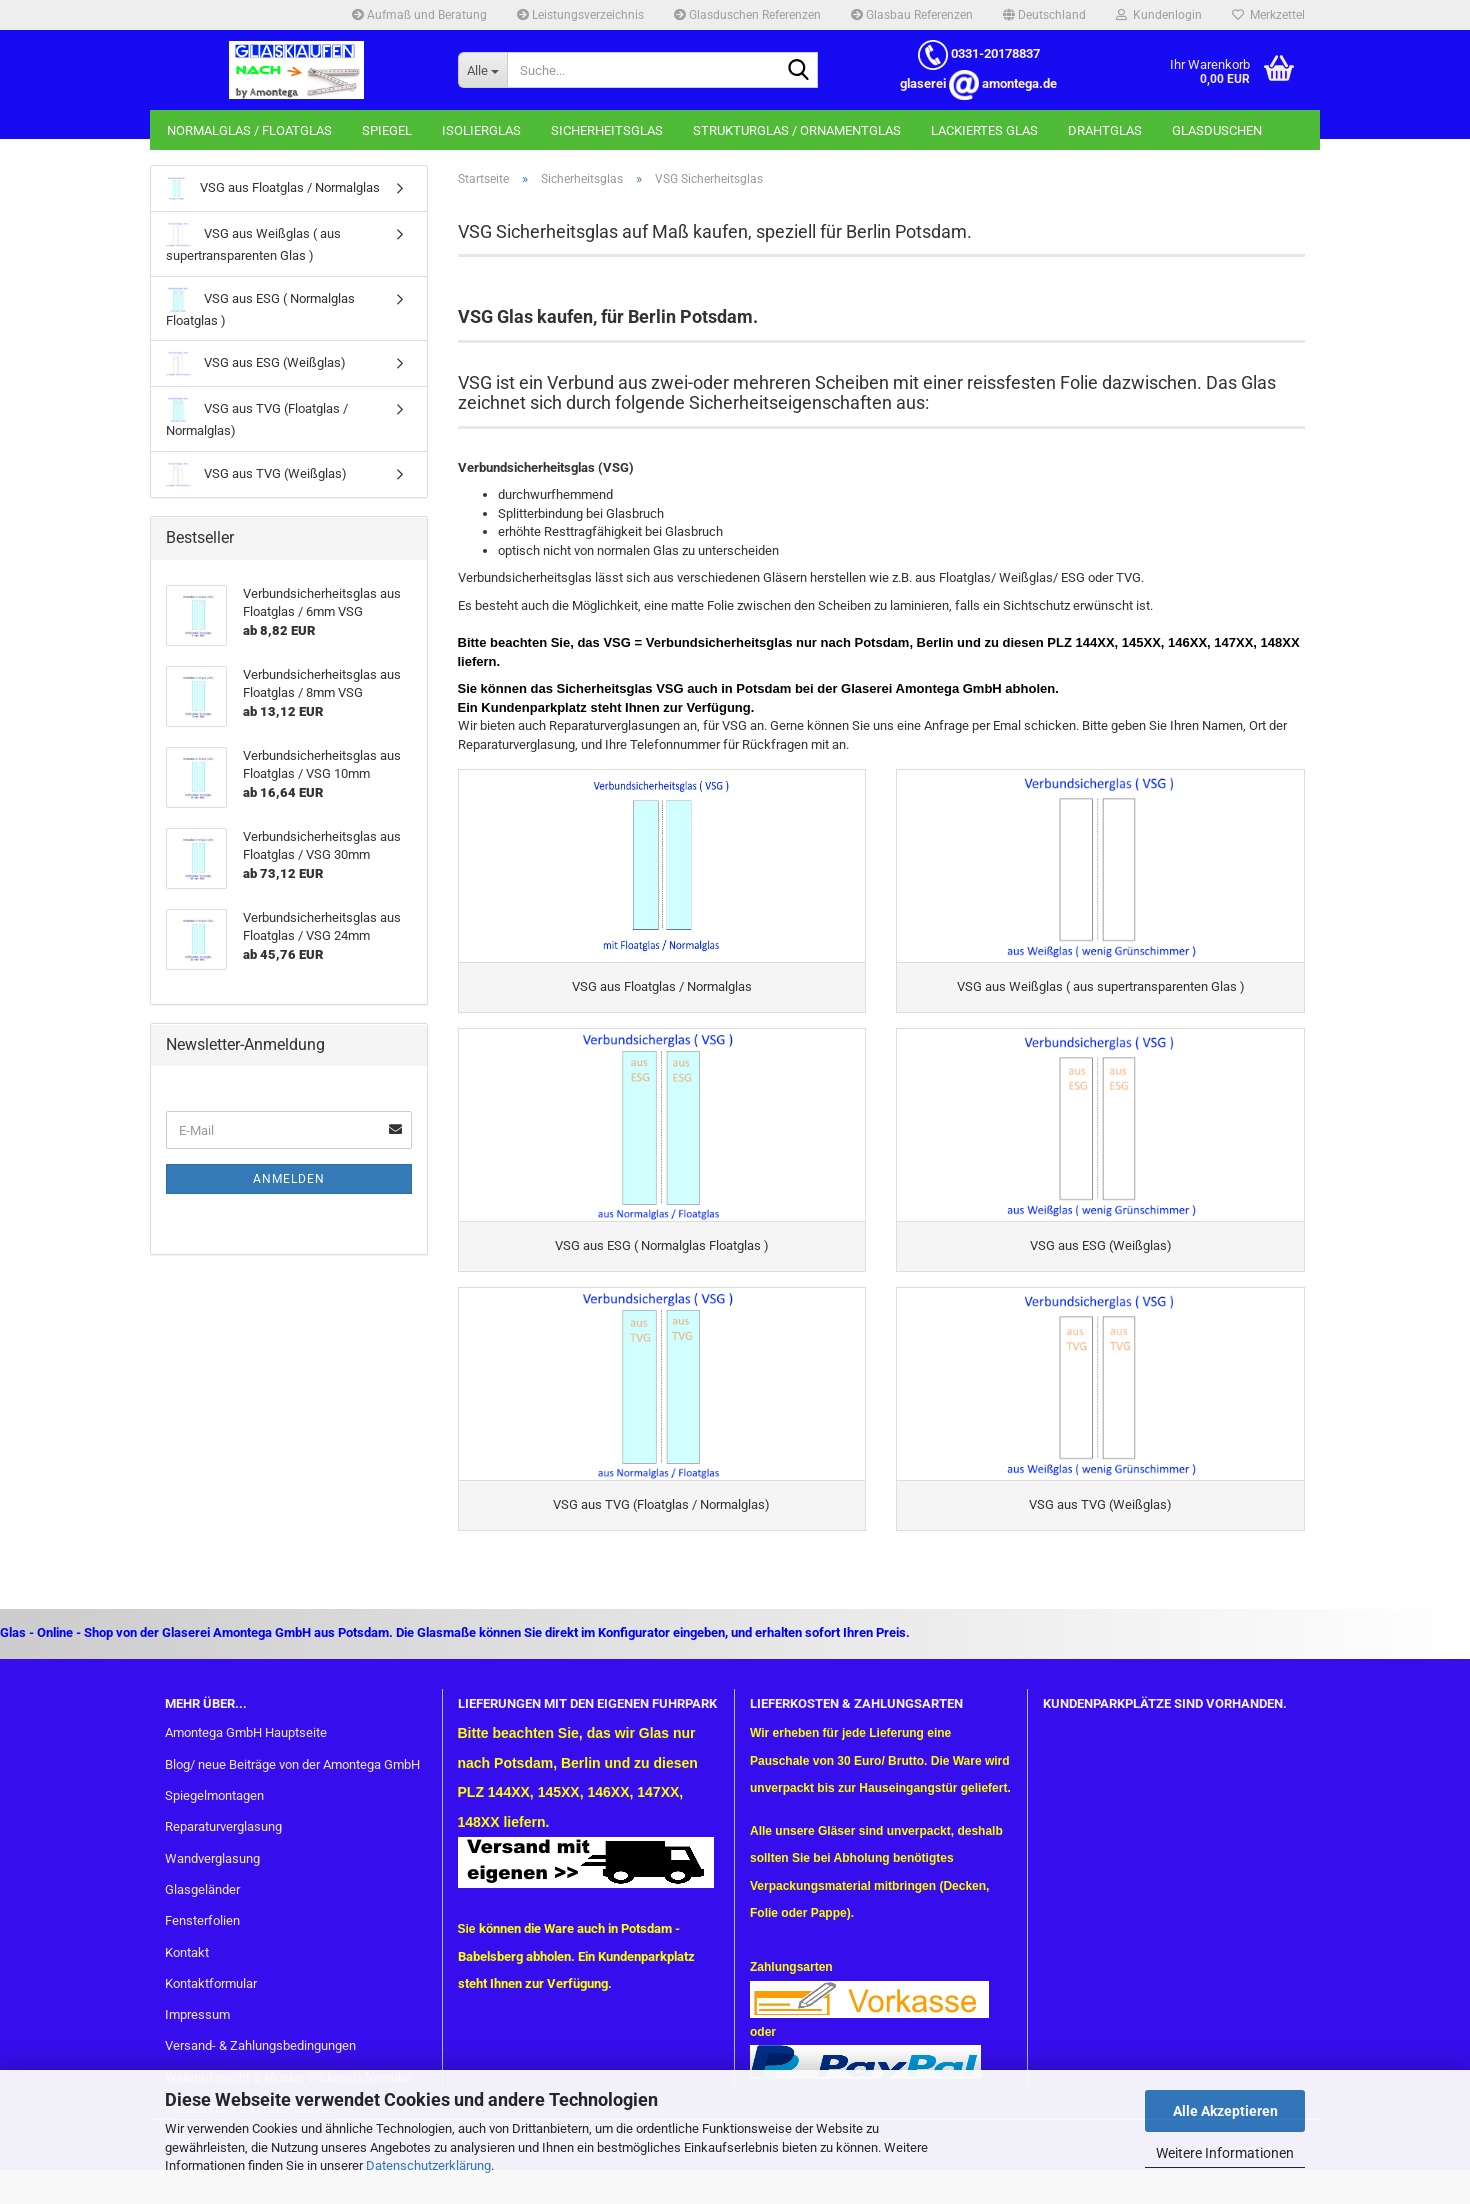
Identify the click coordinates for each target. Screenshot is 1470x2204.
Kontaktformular (211, 2002)
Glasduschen (1217, 130)
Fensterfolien (202, 1939)
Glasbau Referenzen (912, 15)
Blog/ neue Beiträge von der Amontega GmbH (292, 1783)
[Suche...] (482, 70)
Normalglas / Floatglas (249, 130)
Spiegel (387, 130)
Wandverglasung (212, 1876)
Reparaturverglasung (223, 1845)
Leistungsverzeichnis (580, 15)
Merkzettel (1268, 15)
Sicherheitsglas (607, 130)
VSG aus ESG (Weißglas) (256, 363)
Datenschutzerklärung (428, 2165)
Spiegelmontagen (214, 1814)
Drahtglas (1105, 130)
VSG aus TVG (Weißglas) (256, 474)
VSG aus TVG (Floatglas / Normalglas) (257, 417)
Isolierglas (481, 130)
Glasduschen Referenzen (747, 15)
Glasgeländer (202, 1908)
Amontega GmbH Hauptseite (246, 1751)
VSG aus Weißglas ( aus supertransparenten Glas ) (253, 242)
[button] (1044, 15)
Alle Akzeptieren (1225, 2111)
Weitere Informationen (1225, 2153)
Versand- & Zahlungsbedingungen (260, 2064)
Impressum (197, 2033)
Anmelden (289, 1179)
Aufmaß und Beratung (419, 15)
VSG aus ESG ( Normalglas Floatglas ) (260, 307)
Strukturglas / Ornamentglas (797, 130)
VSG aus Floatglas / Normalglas (273, 188)
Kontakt (187, 1970)
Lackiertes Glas (984, 130)
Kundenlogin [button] (1159, 15)
